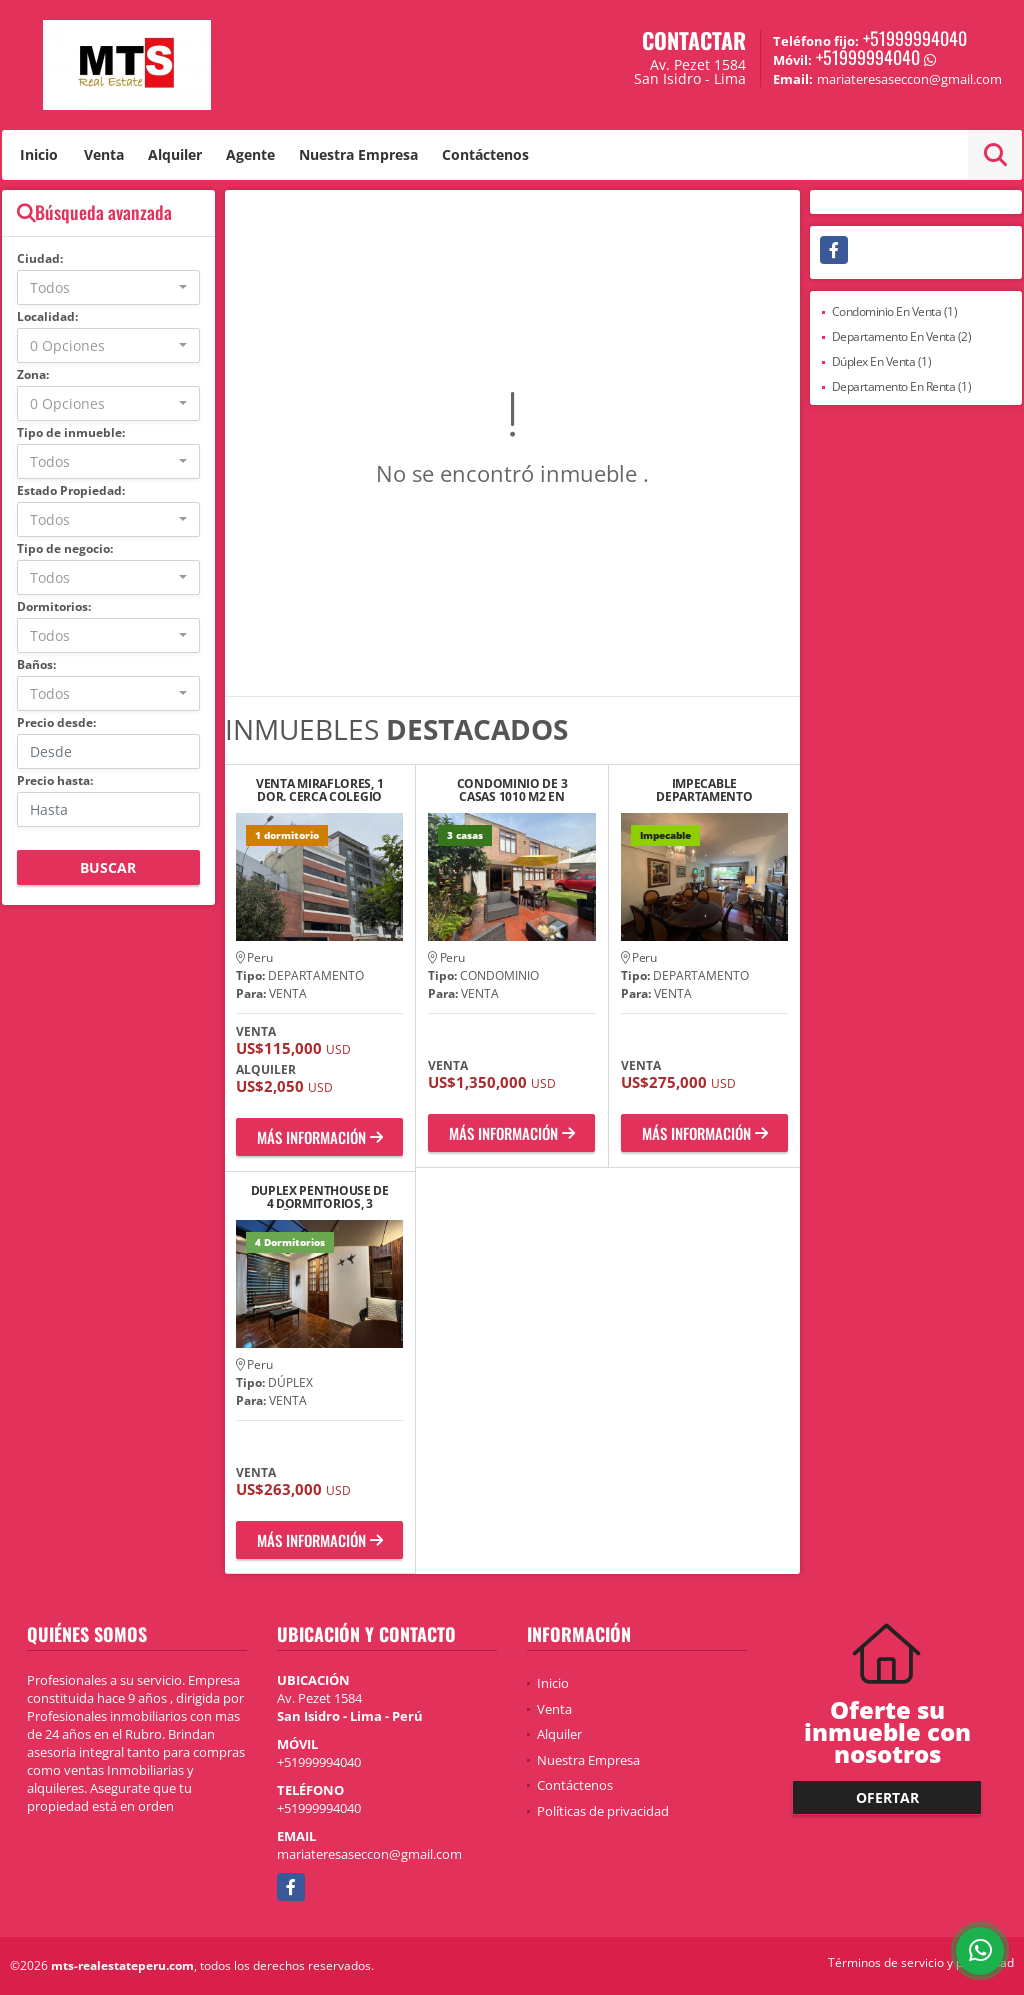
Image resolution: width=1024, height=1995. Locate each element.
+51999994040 (915, 38)
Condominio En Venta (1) (895, 311)
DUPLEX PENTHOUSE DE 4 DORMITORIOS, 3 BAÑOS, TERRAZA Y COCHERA (320, 1197)
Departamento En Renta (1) (902, 386)
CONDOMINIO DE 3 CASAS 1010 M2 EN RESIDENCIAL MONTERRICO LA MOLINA (512, 790)
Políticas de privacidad (603, 1811)
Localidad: (47, 316)
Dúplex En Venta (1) (882, 361)
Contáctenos (485, 154)
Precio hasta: (55, 780)
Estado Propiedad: (71, 490)
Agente (250, 154)
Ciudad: (40, 258)
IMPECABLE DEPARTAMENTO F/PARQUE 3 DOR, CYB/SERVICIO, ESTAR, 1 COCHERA (704, 790)
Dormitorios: (54, 606)
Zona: (33, 374)
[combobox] (108, 287)
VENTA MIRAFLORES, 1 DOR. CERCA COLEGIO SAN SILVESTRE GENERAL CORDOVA (319, 790)
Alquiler (175, 154)
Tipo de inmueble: (71, 432)
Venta (104, 154)
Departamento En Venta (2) (902, 336)
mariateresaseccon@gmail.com (369, 1854)
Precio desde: (56, 722)
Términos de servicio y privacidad (921, 1962)
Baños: (36, 664)
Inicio (39, 154)
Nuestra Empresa (358, 154)
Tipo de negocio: (65, 548)
